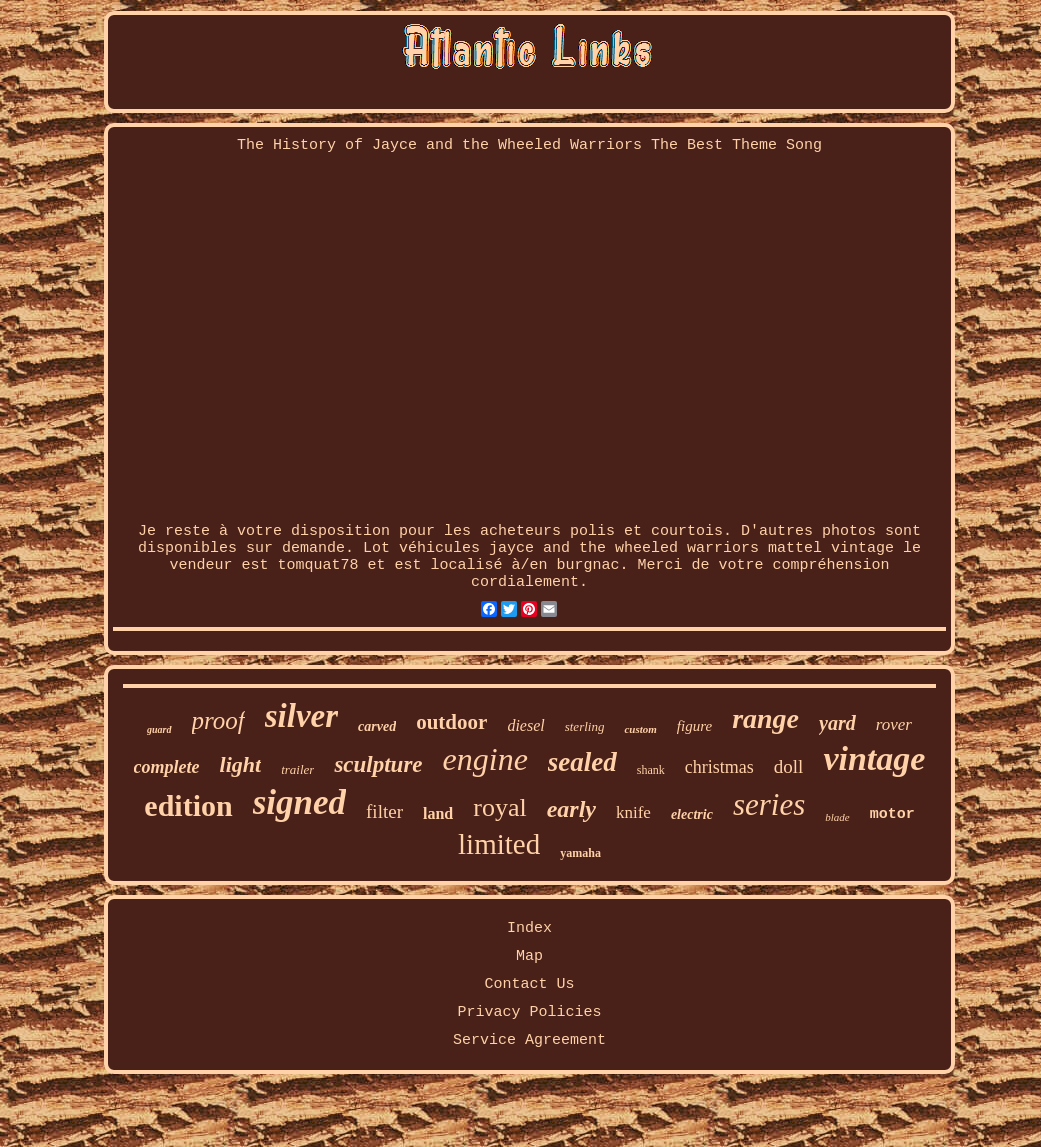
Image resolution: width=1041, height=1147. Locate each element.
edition (188, 805)
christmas (719, 767)
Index (529, 928)
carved (377, 726)
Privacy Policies (529, 1012)
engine (485, 759)
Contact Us (529, 984)
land (438, 813)
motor (892, 814)
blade (837, 817)
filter (384, 811)
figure (694, 726)
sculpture (378, 764)
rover (894, 724)
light (241, 764)
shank (651, 770)
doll (789, 766)
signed (299, 802)
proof (218, 720)
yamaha (580, 853)
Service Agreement (529, 1040)
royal (499, 807)
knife (633, 812)
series (769, 804)
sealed (582, 762)
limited (499, 844)
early (571, 809)
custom (640, 729)
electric (692, 814)
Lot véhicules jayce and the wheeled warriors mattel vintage (628, 548)
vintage (874, 758)
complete (167, 767)
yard (837, 723)
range (765, 718)
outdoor (451, 722)
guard (159, 729)
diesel (525, 725)
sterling (585, 726)
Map (529, 956)
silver (301, 716)
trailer (297, 769)
